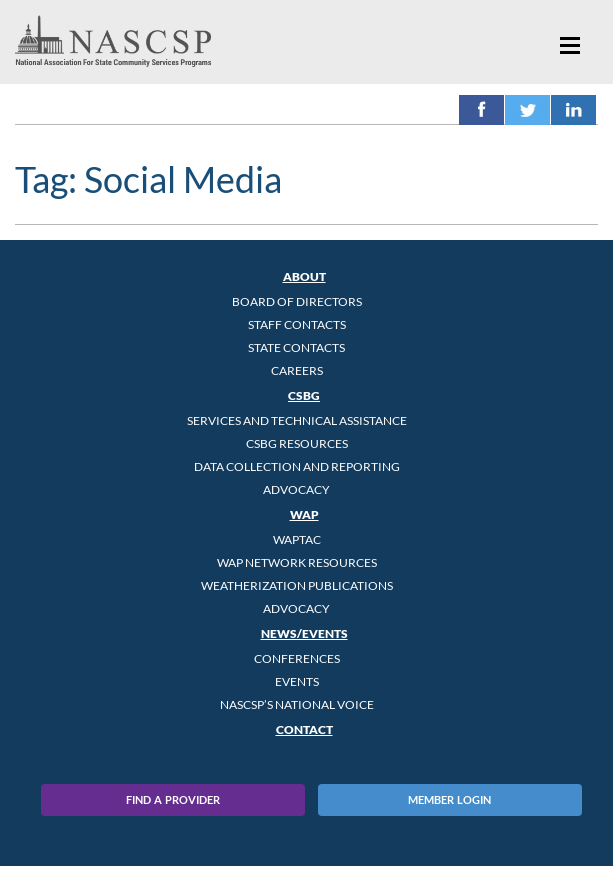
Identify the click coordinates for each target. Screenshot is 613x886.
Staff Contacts (297, 324)
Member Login (449, 799)
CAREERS (297, 370)
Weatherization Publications (297, 585)
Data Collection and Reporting (297, 466)
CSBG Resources (297, 443)
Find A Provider (173, 799)
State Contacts (296, 347)
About (304, 276)
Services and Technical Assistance (297, 420)
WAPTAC (297, 539)
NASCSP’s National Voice (297, 704)
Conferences (297, 658)
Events (297, 681)
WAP (304, 514)
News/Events (304, 633)
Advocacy (296, 489)
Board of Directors (297, 301)
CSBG (304, 395)
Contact (304, 729)
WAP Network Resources (297, 562)
